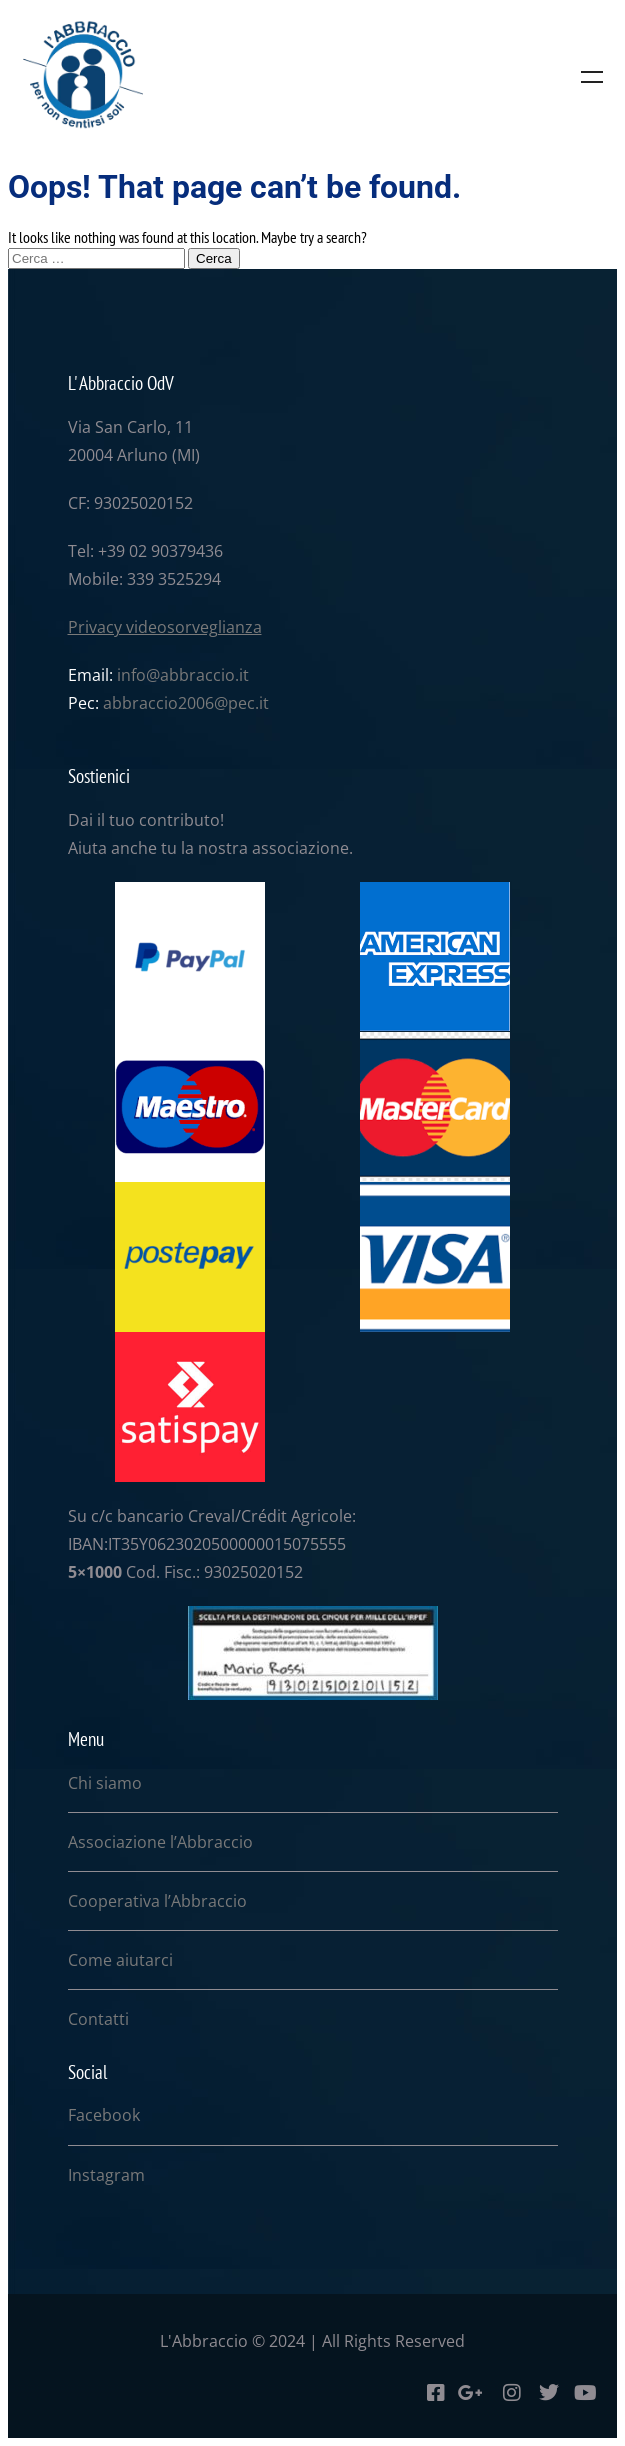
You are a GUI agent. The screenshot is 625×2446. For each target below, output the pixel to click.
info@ (138, 675)
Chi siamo (105, 1783)
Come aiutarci (120, 1960)
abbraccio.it (204, 675)
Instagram (106, 2175)
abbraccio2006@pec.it (186, 703)
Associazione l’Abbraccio (160, 1842)
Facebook (104, 2115)
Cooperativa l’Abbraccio (157, 1901)
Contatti (98, 2019)
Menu (592, 77)
